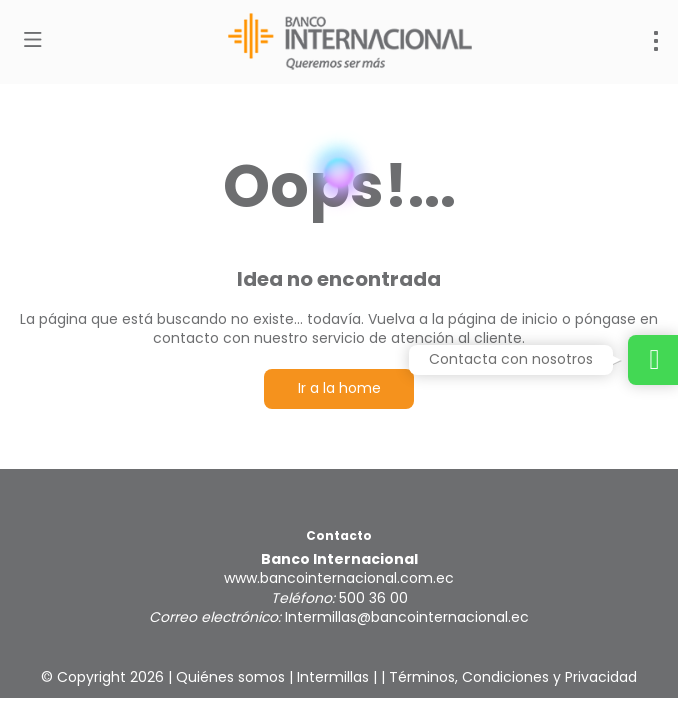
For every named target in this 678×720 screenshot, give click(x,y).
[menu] (656, 41)
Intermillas (333, 677)
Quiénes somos (230, 677)
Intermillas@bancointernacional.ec (407, 617)
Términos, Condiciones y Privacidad (513, 677)
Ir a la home (339, 388)
